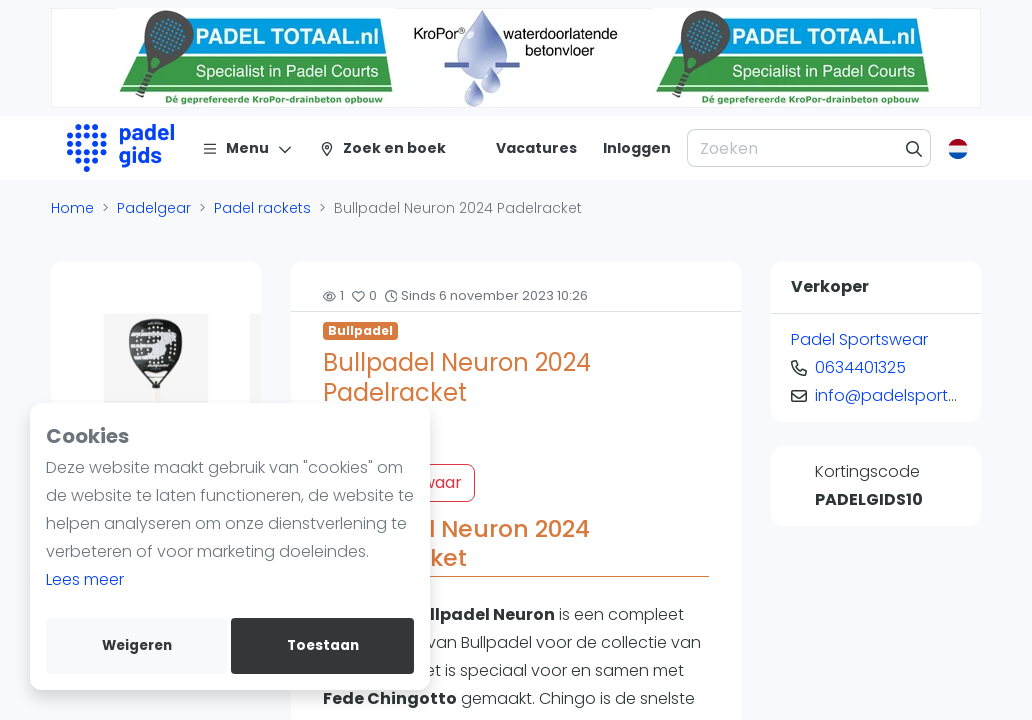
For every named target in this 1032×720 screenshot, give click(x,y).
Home (72, 208)
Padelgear (154, 208)
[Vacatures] (524, 148)
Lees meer (85, 579)
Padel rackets (262, 208)
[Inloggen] (637, 148)
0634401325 (860, 367)
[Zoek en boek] (382, 148)
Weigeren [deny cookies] (137, 645)
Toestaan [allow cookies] (323, 645)
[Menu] (247, 148)
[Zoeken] (914, 148)
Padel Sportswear (859, 339)
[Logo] (120, 148)
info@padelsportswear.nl (913, 395)
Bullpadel (360, 330)
